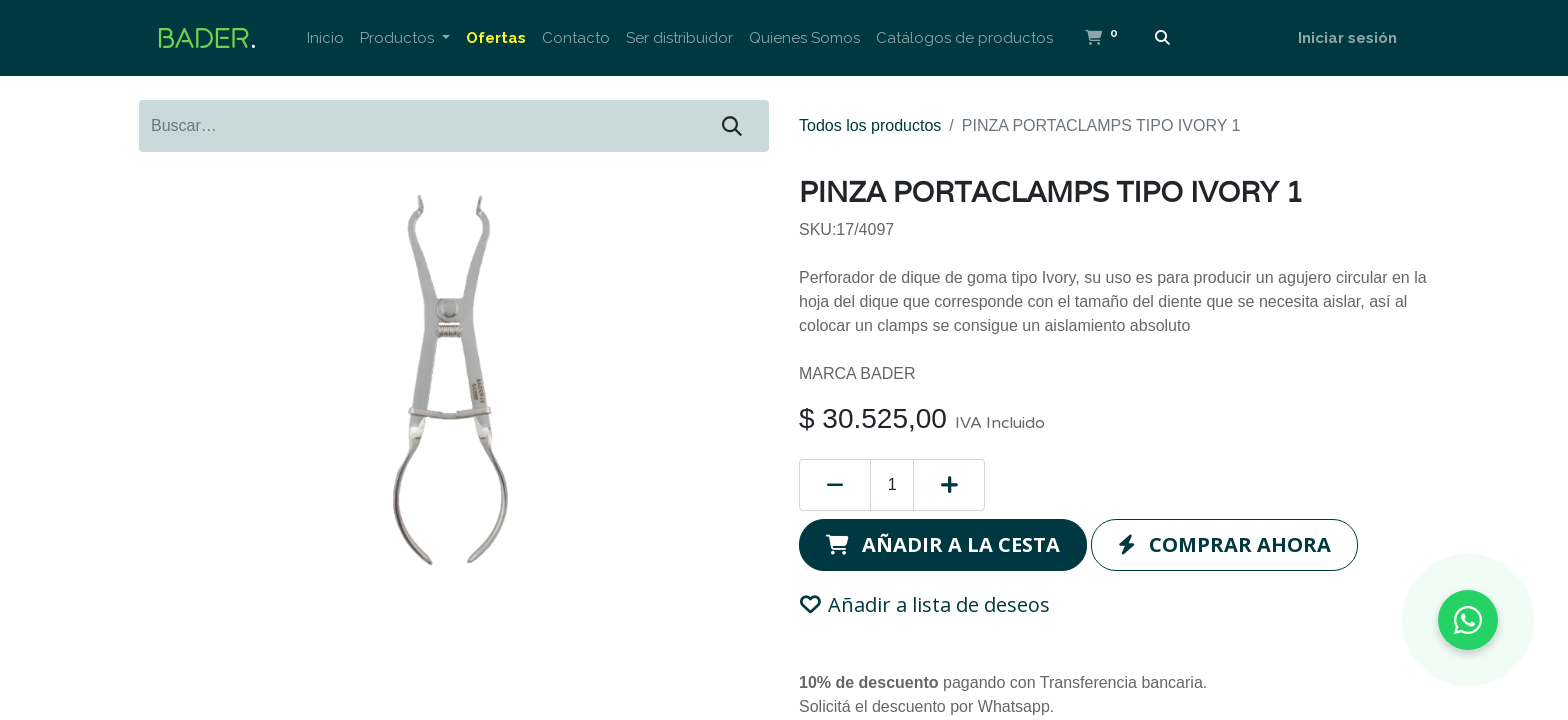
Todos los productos (870, 125)
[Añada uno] (949, 485)
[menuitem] (325, 38)
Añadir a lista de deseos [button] (925, 604)
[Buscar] (1162, 38)
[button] (943, 545)
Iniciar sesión (1347, 38)
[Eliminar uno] (835, 485)
